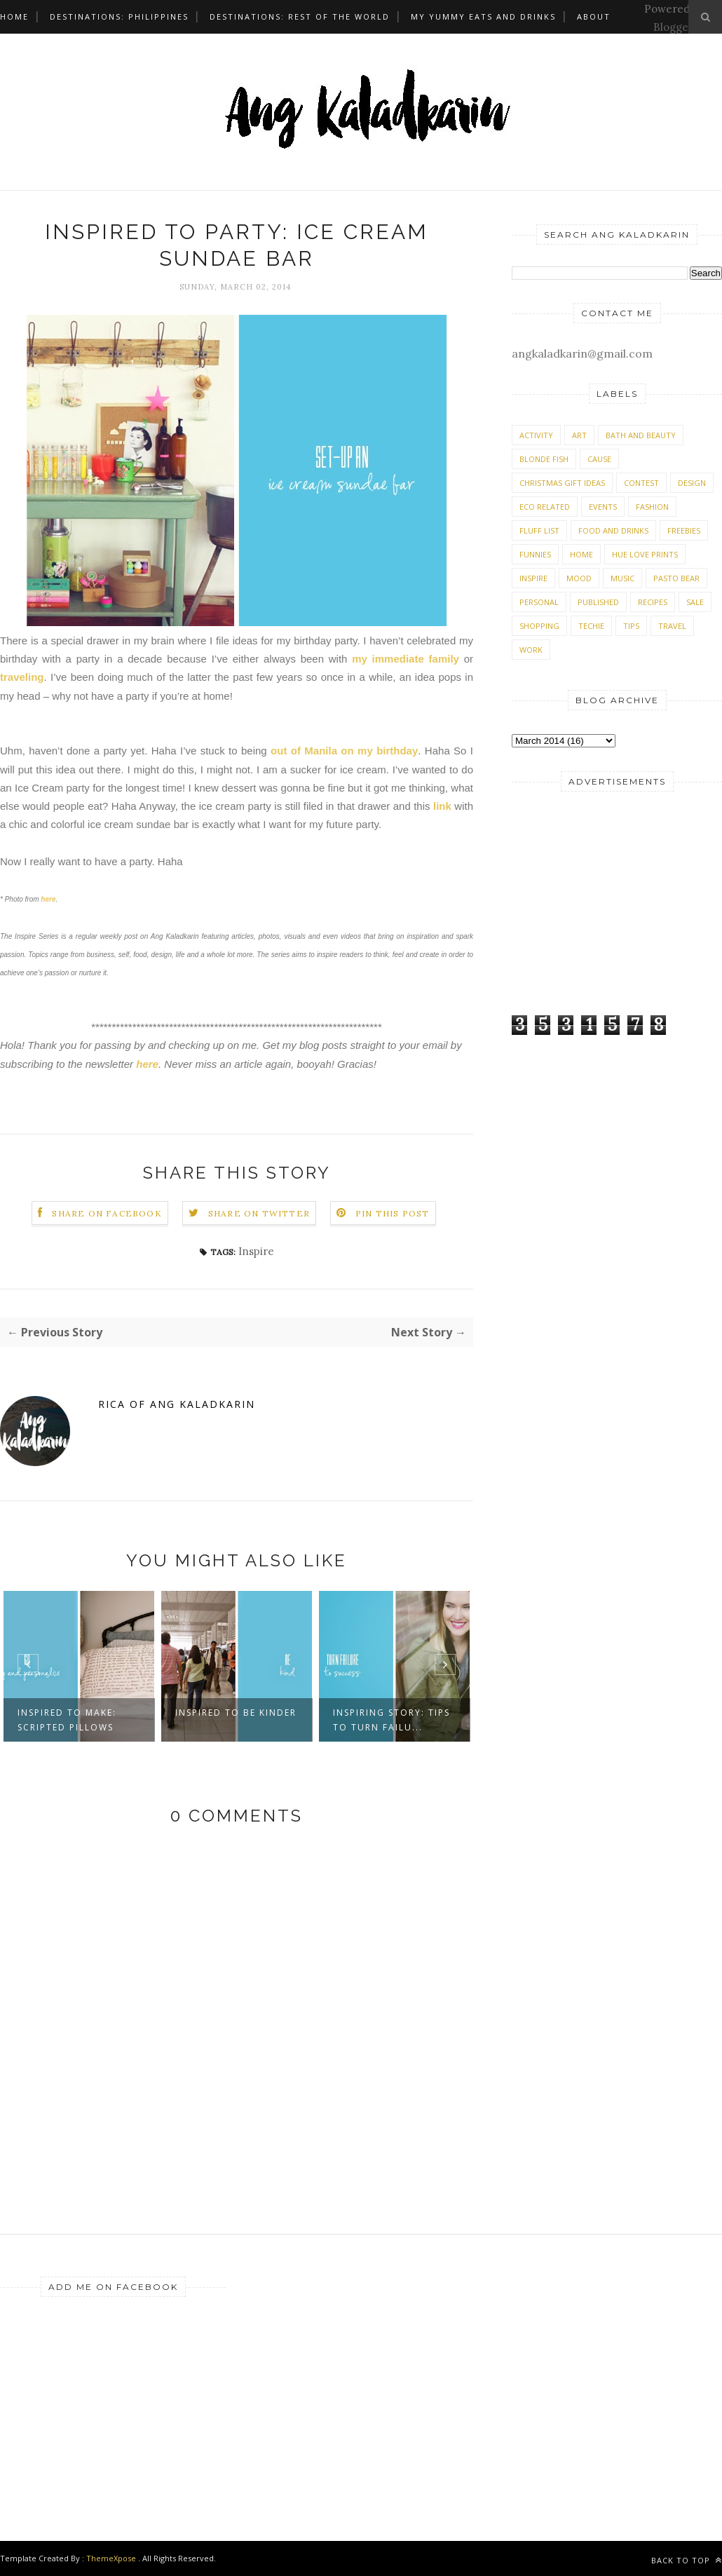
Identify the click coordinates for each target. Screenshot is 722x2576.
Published (598, 602)
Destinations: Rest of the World (300, 16)
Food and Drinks (613, 530)
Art (579, 435)
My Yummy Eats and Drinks (483, 16)
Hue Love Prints (645, 554)
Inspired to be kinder (236, 1713)
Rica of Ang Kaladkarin (176, 1404)
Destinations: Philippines (119, 16)
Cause (599, 459)
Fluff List (539, 530)
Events (603, 506)
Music (622, 578)
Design (692, 482)
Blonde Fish (543, 459)
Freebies (683, 530)
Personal (539, 602)
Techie (591, 626)
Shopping (539, 626)
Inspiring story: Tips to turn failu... (391, 1720)
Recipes (652, 602)
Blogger (673, 27)
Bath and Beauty (641, 435)
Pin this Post (392, 1213)
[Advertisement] (599, 900)
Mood (579, 578)
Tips (631, 626)
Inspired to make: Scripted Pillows (67, 1720)
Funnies (535, 554)
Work (531, 649)
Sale (695, 602)
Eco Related (544, 506)
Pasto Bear (676, 578)
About (594, 16)
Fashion (652, 506)
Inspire (256, 1251)
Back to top (686, 2560)
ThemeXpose (111, 2558)
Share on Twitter (259, 1213)
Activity (536, 435)
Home (14, 16)
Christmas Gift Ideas (562, 482)
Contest (641, 482)
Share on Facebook (106, 1213)
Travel (672, 626)
